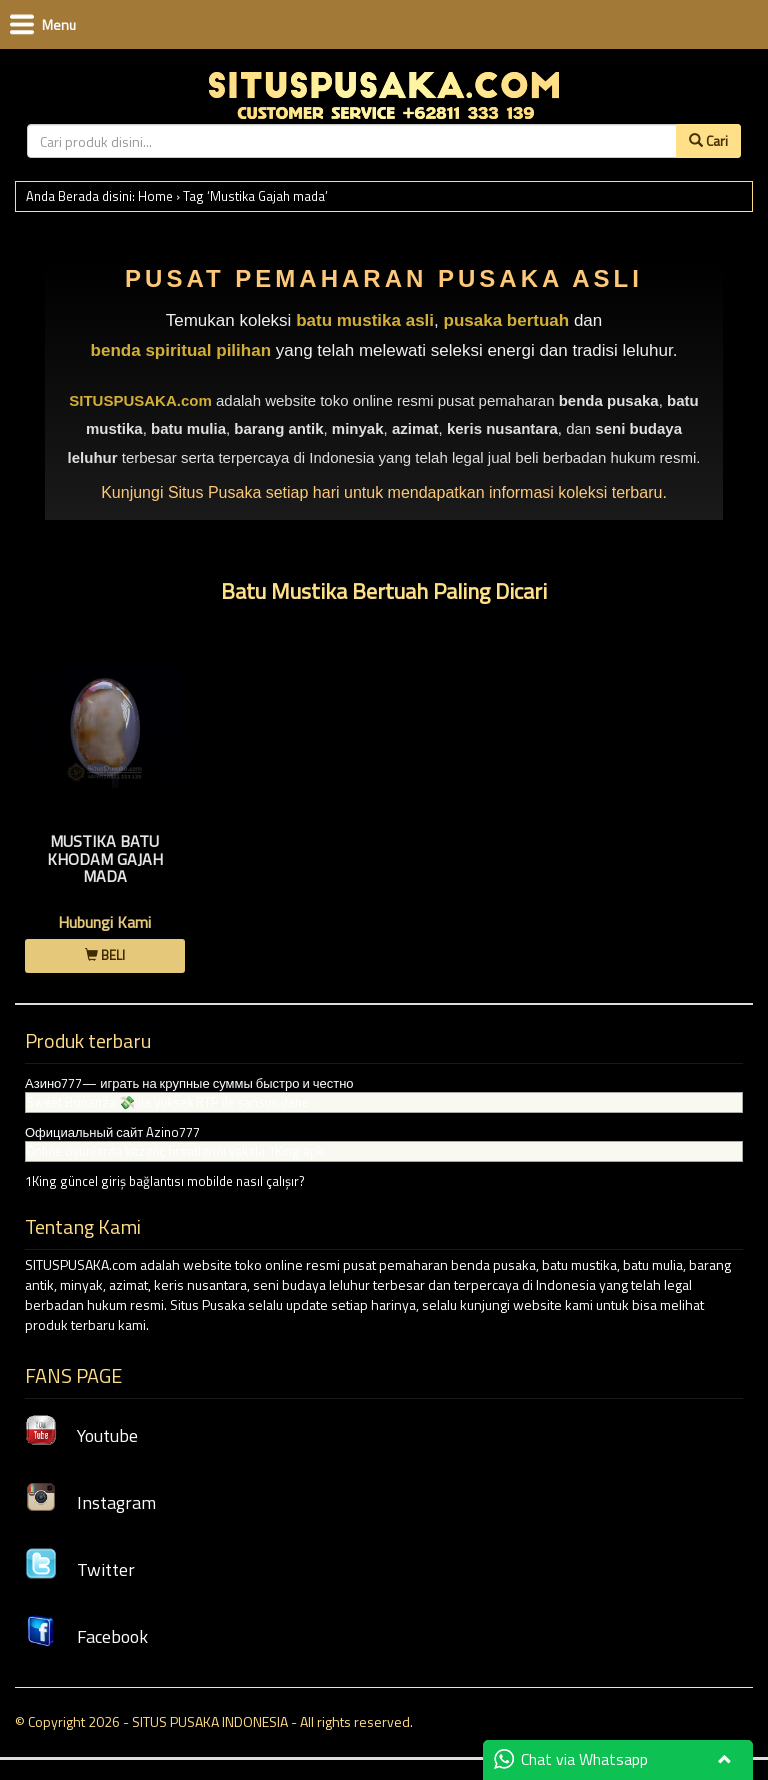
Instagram (90, 1502)
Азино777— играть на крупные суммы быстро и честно (189, 1083)
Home (155, 196)
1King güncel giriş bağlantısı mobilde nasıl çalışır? (165, 1181)
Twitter (80, 1569)
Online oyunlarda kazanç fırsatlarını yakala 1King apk (174, 1151)
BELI (105, 955)
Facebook (86, 1636)
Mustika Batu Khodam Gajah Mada (105, 858)
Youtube (81, 1435)
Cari (708, 140)
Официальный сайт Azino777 (112, 1132)
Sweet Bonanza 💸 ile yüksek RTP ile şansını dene (167, 1102)
